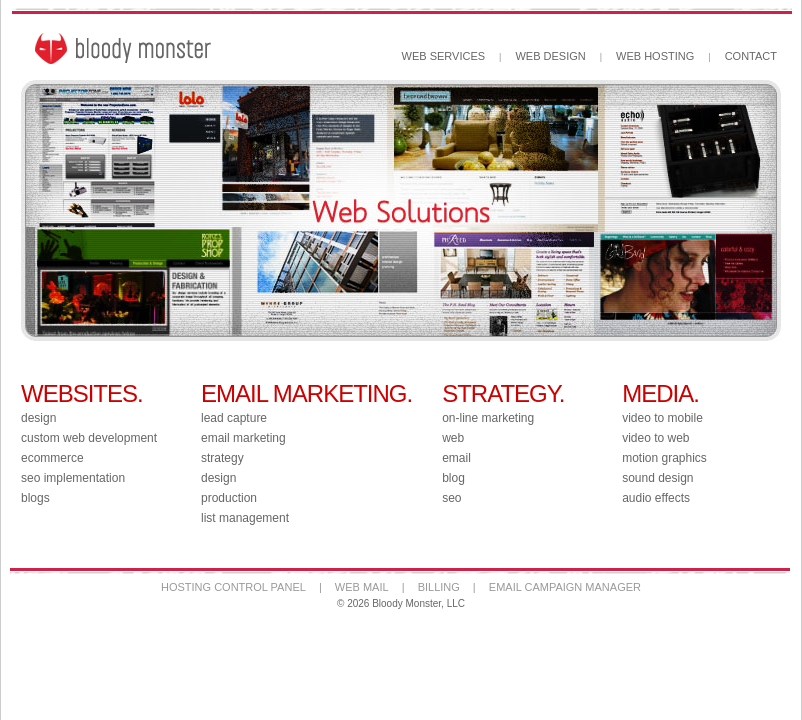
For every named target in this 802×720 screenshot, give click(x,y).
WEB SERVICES (444, 56)
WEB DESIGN (550, 56)
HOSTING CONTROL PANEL (233, 587)
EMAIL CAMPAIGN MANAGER (565, 587)
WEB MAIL (362, 587)
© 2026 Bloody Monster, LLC (401, 603)
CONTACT (751, 56)
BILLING (439, 587)
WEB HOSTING (655, 56)
